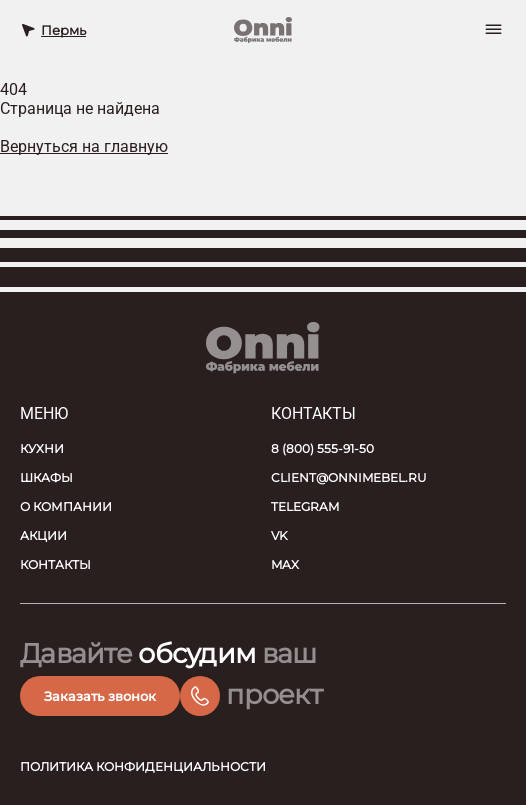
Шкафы (46, 477)
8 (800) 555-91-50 (322, 448)
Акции (43, 535)
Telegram (305, 506)
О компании (66, 506)
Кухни (42, 448)
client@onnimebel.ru (349, 477)
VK (279, 535)
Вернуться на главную (84, 146)
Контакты (55, 564)
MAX (285, 564)
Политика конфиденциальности (143, 766)
